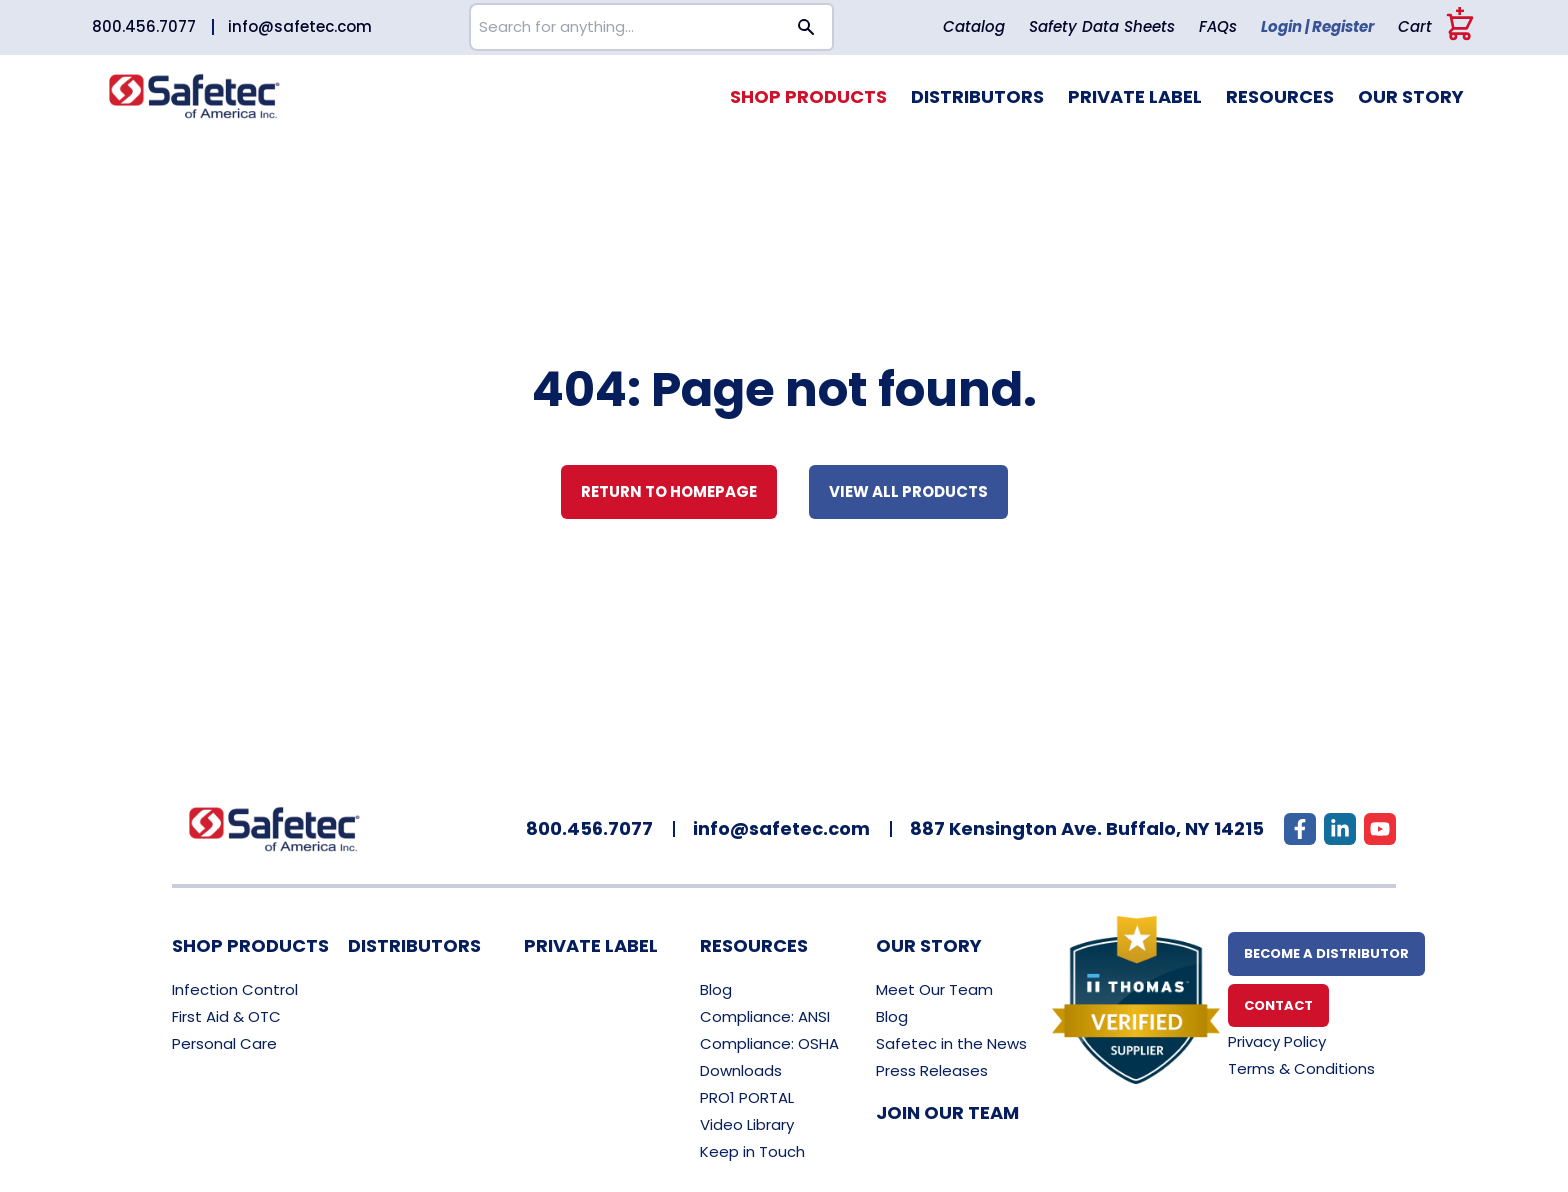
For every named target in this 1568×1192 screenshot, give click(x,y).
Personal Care (224, 1043)
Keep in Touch (752, 1151)
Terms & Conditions (1301, 1068)
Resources (1280, 96)
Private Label (1135, 96)
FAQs (1218, 26)
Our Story (1411, 96)
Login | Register (1317, 26)
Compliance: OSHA (769, 1043)
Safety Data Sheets (1102, 26)
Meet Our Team (934, 989)
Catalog (974, 26)
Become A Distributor (1326, 953)
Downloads (741, 1070)
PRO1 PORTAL (747, 1097)
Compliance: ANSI (765, 1016)
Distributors (977, 96)
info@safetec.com (300, 26)
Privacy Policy (1277, 1041)
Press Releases (932, 1070)
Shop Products (808, 96)
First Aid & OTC (226, 1016)
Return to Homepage (669, 491)
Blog (716, 989)
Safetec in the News (951, 1043)
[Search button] (807, 27)
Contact (1278, 1005)
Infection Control (235, 989)
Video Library (747, 1124)
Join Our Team (947, 1112)
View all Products (908, 491)
